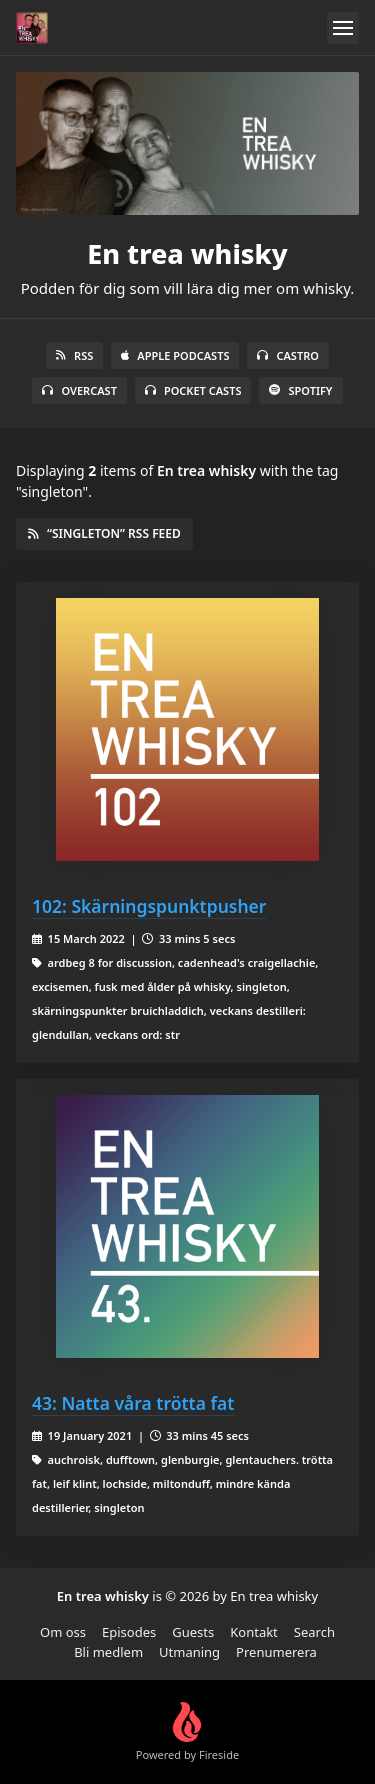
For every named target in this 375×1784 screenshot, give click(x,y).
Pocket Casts (193, 390)
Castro (287, 355)
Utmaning (189, 1652)
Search (314, 1632)
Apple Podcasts (175, 355)
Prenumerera (276, 1652)
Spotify (300, 390)
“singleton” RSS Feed (104, 533)
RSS (74, 355)
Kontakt (254, 1632)
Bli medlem (108, 1652)
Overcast (79, 390)
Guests (193, 1632)
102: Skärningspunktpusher (149, 906)
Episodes (129, 1632)
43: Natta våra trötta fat (133, 1403)
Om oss (63, 1632)
